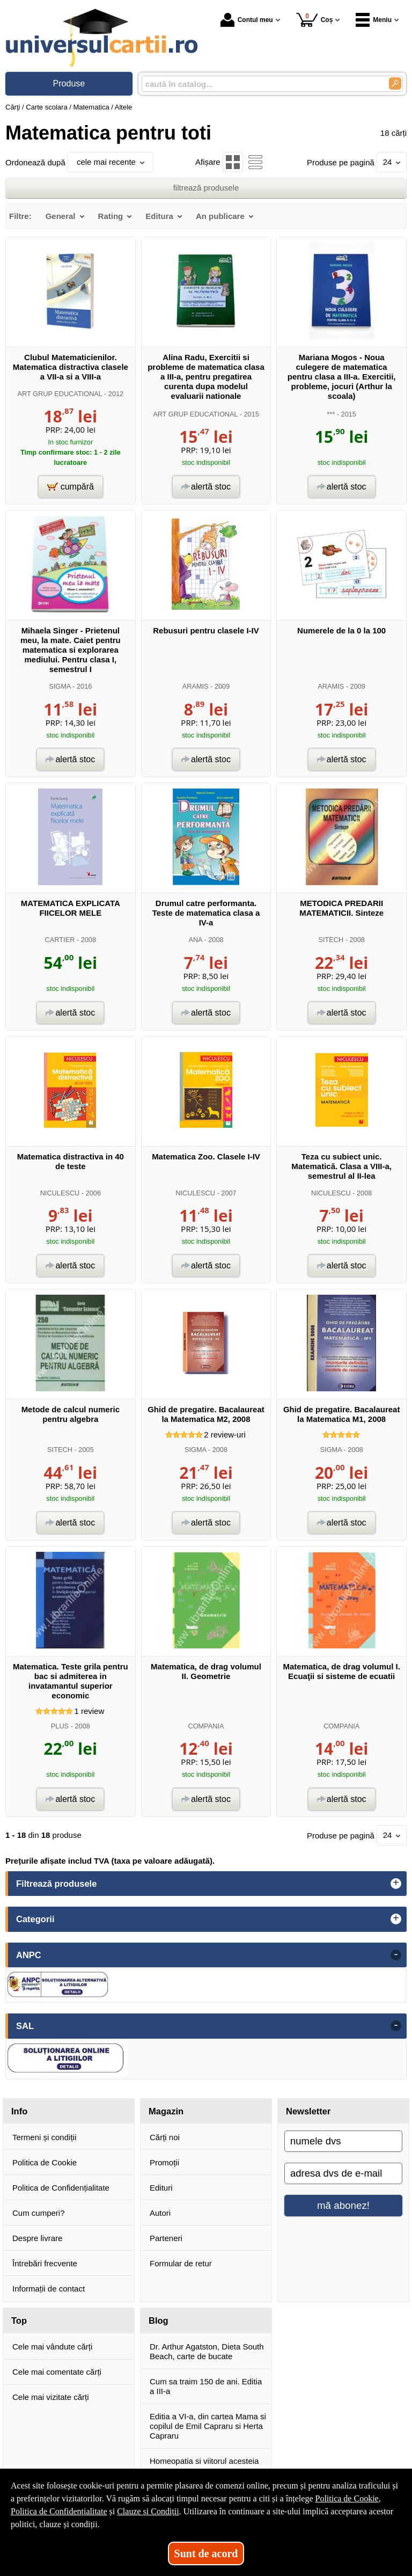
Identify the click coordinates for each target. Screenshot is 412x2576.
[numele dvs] (343, 2141)
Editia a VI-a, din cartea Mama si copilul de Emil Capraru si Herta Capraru (208, 2426)
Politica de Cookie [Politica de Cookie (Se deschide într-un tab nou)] (346, 2498)
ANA (195, 940)
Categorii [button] (35, 1919)
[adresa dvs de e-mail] (343, 2173)
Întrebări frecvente (44, 2263)
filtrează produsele (206, 187)
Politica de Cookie (44, 2162)
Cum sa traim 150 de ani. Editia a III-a (206, 2386)
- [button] (396, 1955)
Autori (160, 2212)
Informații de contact (48, 2288)
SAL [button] (25, 2026)
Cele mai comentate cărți (56, 2371)
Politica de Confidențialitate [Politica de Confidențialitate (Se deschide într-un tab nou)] (59, 2511)
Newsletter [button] (308, 2111)
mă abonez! (343, 2205)
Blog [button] (158, 2320)
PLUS (60, 1726)
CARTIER (60, 940)
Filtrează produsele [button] (56, 1883)
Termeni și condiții (44, 2137)
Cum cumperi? (38, 2212)
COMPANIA (206, 1726)
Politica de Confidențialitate (60, 2187)
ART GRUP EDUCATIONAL (59, 394)
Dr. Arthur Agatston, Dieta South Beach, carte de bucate (207, 2351)
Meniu (374, 20)
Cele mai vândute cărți (52, 2346)
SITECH (330, 940)
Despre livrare (37, 2238)
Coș (314, 19)
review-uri (225, 1434)
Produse (69, 83)
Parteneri (166, 2238)
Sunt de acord (206, 2553)
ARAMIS (195, 686)
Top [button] (19, 2320)
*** (331, 414)
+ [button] (396, 1883)
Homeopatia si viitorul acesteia (204, 2460)
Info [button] (19, 2111)
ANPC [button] (28, 1955)
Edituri (161, 2187)
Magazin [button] (166, 2111)
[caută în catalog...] (261, 84)
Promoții (164, 2162)
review (89, 1711)
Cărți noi (165, 2137)
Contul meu (246, 20)
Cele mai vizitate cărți (50, 2397)
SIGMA (59, 686)
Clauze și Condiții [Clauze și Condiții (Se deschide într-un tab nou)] (148, 2511)
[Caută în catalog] (395, 83)
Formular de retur (181, 2263)
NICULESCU (60, 1193)
